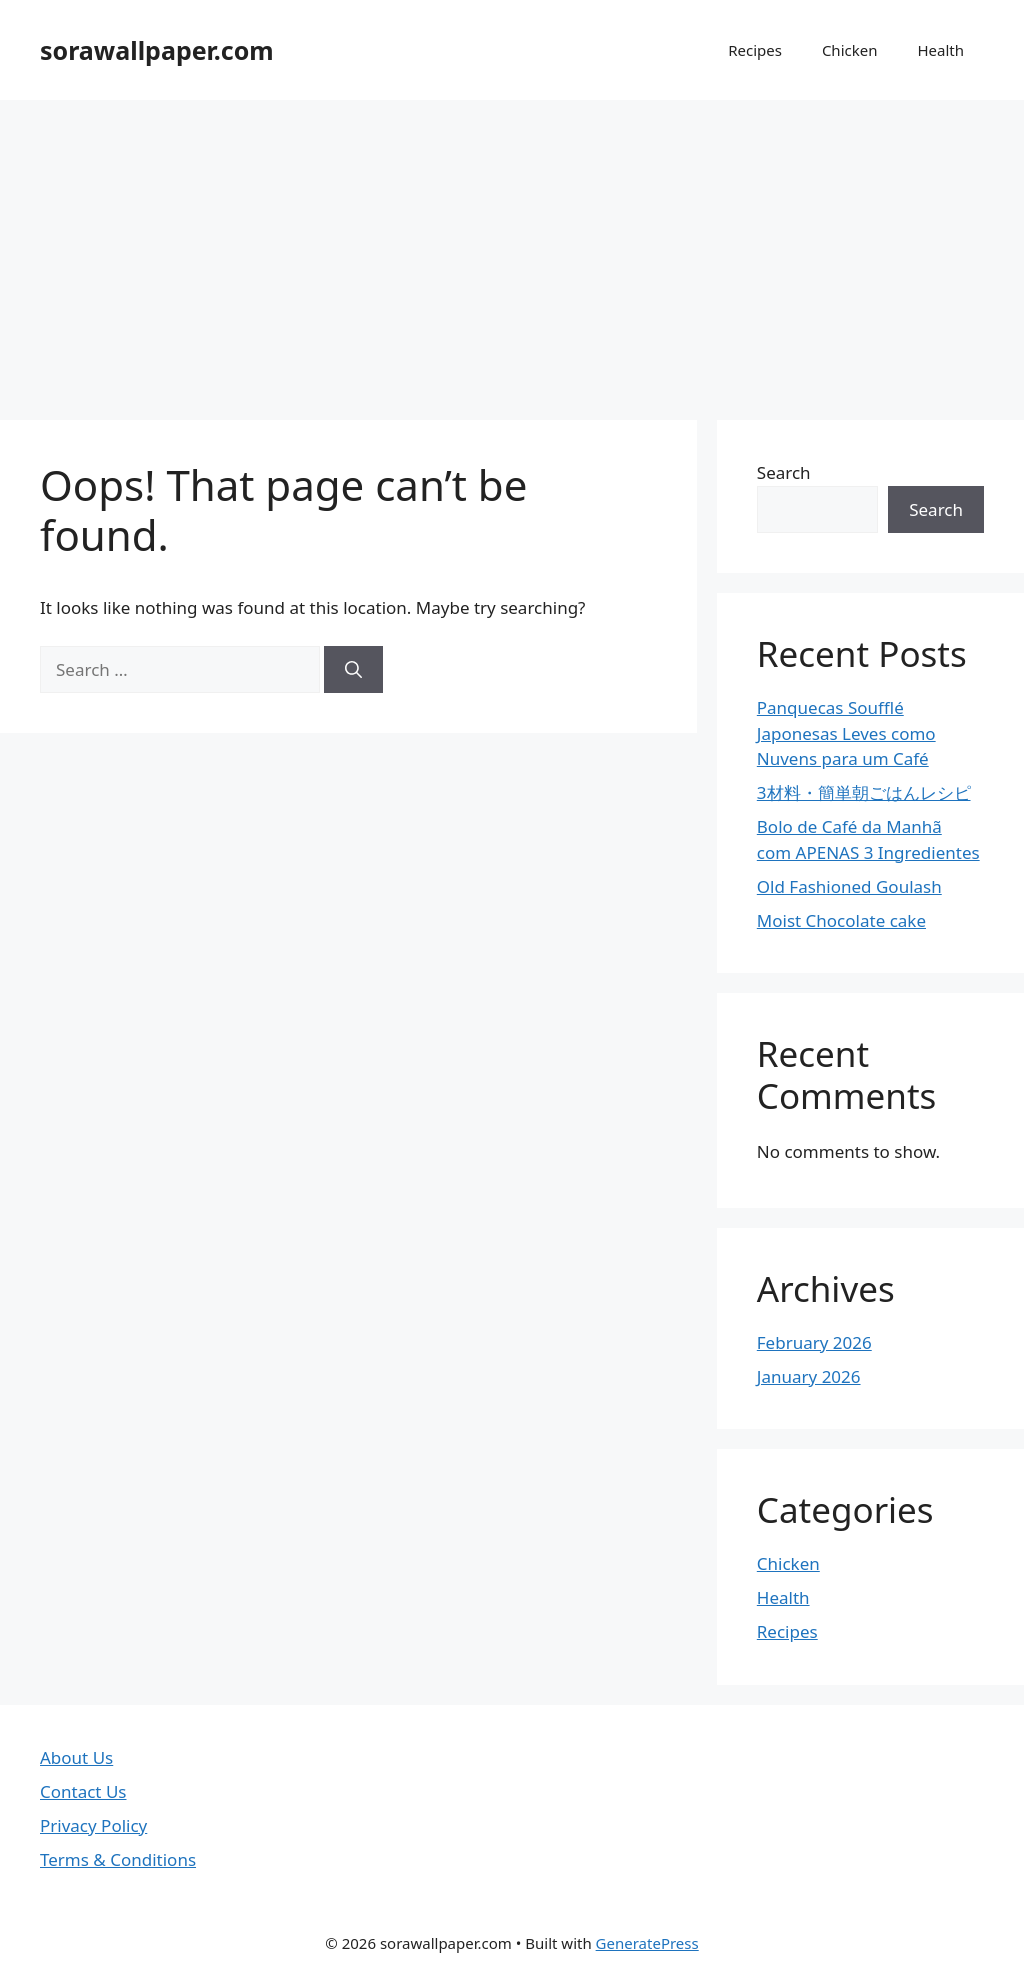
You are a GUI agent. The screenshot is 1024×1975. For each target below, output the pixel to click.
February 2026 (814, 1342)
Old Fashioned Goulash (849, 886)
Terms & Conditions (118, 1859)
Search (784, 472)
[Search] (353, 670)
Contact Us (83, 1791)
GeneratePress (647, 1943)
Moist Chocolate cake (841, 920)
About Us (76, 1757)
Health (940, 50)
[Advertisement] (512, 250)
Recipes (755, 50)
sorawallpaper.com (157, 50)
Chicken (850, 50)
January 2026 (809, 1376)
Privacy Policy (93, 1825)
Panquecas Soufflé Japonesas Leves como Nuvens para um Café (846, 733)
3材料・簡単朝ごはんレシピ (864, 792)
